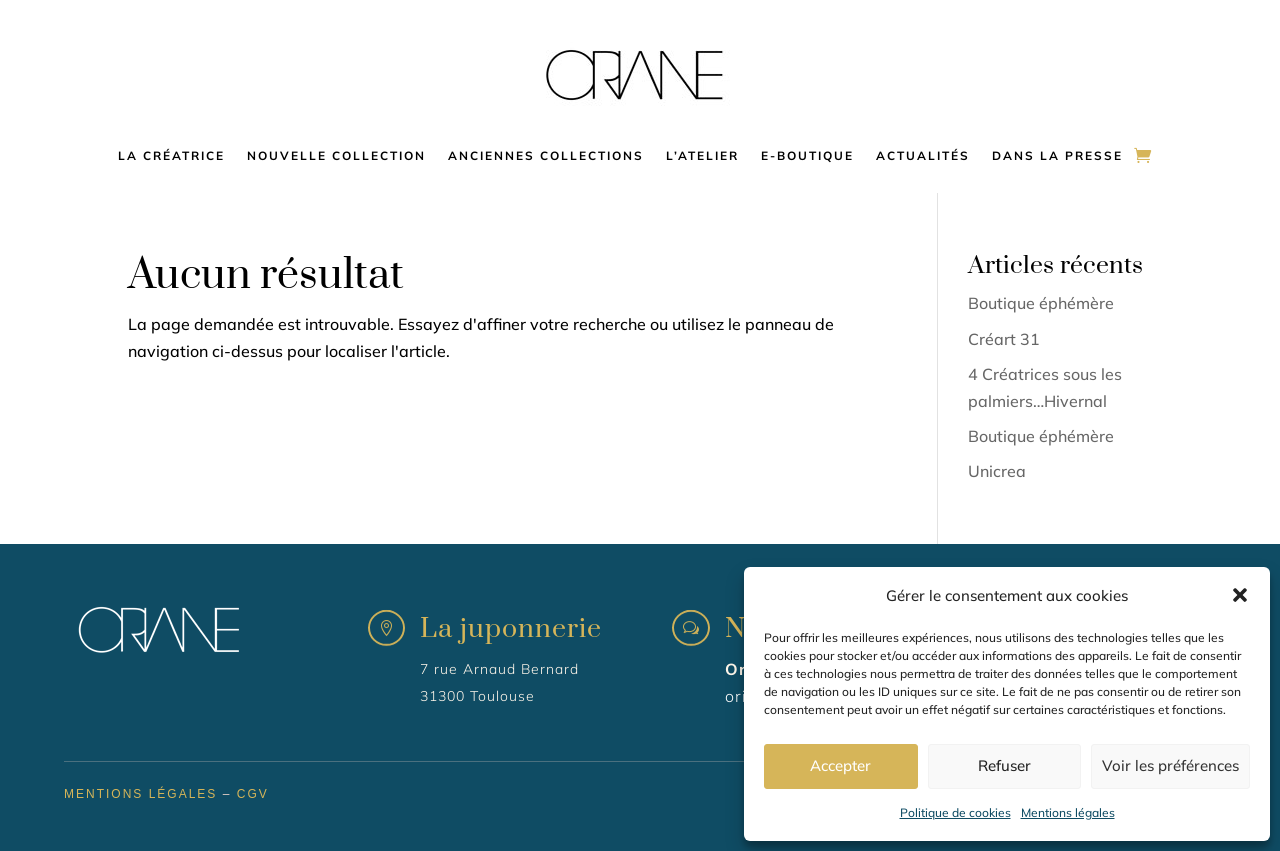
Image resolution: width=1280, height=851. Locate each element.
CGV (253, 794)
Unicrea (997, 471)
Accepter (840, 765)
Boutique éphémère (1041, 303)
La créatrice (171, 155)
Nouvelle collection (336, 155)
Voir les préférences (1170, 765)
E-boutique (807, 155)
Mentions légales (1068, 812)
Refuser (1004, 765)
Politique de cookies (955, 812)
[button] (1240, 595)
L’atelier (702, 155)
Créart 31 (1004, 339)
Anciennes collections (546, 155)
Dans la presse (1057, 155)
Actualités (923, 155)
